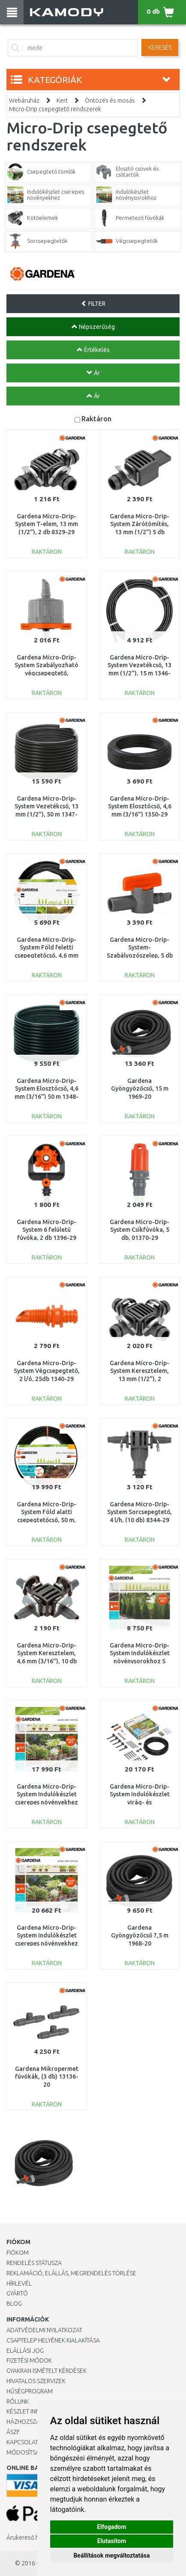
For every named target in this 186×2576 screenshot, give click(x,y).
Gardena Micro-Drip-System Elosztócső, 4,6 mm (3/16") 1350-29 (139, 806)
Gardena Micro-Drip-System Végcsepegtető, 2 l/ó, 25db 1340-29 (47, 1371)
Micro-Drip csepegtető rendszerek (55, 109)
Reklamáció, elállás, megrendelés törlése (71, 2273)
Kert (62, 100)
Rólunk (17, 2401)
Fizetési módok (29, 2360)
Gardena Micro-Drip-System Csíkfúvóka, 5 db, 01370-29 (139, 1229)
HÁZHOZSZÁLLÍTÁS (31, 2421)
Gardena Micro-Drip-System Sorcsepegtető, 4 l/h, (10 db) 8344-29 (139, 1512)
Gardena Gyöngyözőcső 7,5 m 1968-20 (139, 1935)
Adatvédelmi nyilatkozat (44, 2330)
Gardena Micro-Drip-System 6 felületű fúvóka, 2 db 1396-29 (46, 1229)
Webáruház (24, 100)
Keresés (159, 47)
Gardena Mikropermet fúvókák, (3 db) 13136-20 (46, 2076)
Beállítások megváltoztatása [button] (111, 2555)
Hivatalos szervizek (36, 2381)
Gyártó (17, 2293)
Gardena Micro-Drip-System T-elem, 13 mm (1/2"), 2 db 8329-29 (46, 524)
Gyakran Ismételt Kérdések (46, 2370)
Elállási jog (25, 2350)
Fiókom (17, 2252)
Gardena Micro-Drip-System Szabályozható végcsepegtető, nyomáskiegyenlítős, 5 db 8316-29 (46, 673)
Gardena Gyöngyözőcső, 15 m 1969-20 (139, 1088)
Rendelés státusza (34, 2263)
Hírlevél (19, 2283)
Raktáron (96, 418)
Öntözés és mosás (110, 100)
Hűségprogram (29, 2391)
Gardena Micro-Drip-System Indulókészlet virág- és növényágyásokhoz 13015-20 (144, 1802)
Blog (14, 2303)
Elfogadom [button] (111, 2526)
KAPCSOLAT (22, 2442)
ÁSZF (13, 2431)
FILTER (93, 303)
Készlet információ (36, 2411)
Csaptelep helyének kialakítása (53, 2340)
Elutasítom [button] (111, 2541)
